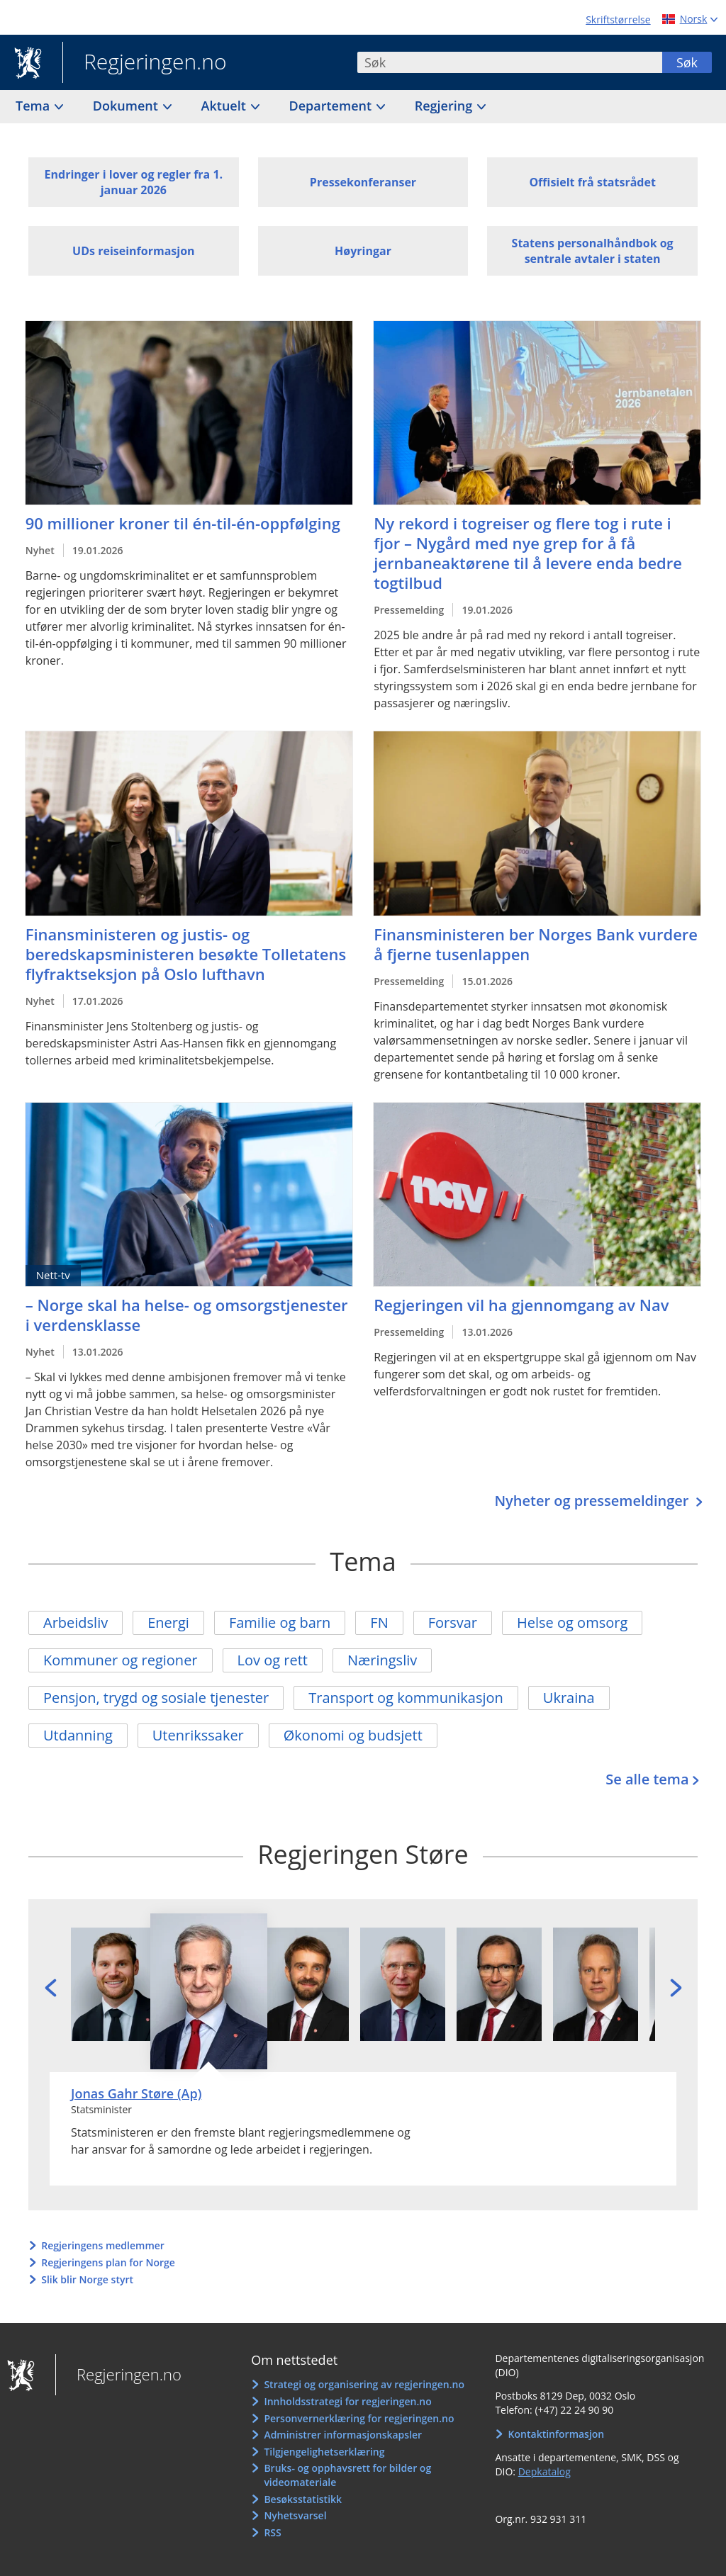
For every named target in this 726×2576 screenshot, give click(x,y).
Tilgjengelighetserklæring (324, 2451)
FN (379, 1622)
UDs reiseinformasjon (133, 251)
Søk (687, 62)
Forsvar (452, 1622)
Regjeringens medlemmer (102, 2245)
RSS (272, 2532)
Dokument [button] (127, 105)
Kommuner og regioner (120, 1660)
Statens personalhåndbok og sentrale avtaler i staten (593, 250)
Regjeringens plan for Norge (108, 2262)
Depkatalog (544, 2471)
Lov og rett (273, 1660)
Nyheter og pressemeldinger (593, 1500)
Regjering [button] (445, 105)
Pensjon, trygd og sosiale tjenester (156, 1697)
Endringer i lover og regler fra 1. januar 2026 (134, 182)
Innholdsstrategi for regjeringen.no (347, 2401)
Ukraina (569, 1697)
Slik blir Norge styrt (87, 2279)
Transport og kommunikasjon (405, 1697)
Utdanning (78, 1735)
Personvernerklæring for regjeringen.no (359, 2418)
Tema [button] (34, 105)
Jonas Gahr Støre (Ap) (136, 2093)
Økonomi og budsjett (353, 1735)
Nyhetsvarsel (295, 2515)
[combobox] (509, 62)
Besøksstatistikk (303, 2499)
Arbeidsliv (75, 1622)
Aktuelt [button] (225, 105)
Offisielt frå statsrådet (592, 182)
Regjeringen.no (144, 63)
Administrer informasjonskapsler (343, 2434)
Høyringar (363, 251)
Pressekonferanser (363, 182)
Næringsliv (382, 1660)
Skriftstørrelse (618, 19)
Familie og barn (279, 1622)
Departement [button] (332, 105)
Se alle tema (646, 1779)
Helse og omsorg (572, 1622)
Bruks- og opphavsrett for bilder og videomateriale (347, 2475)
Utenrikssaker (198, 1735)
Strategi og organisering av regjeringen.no (364, 2384)
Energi (168, 1622)
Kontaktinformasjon (556, 2434)
